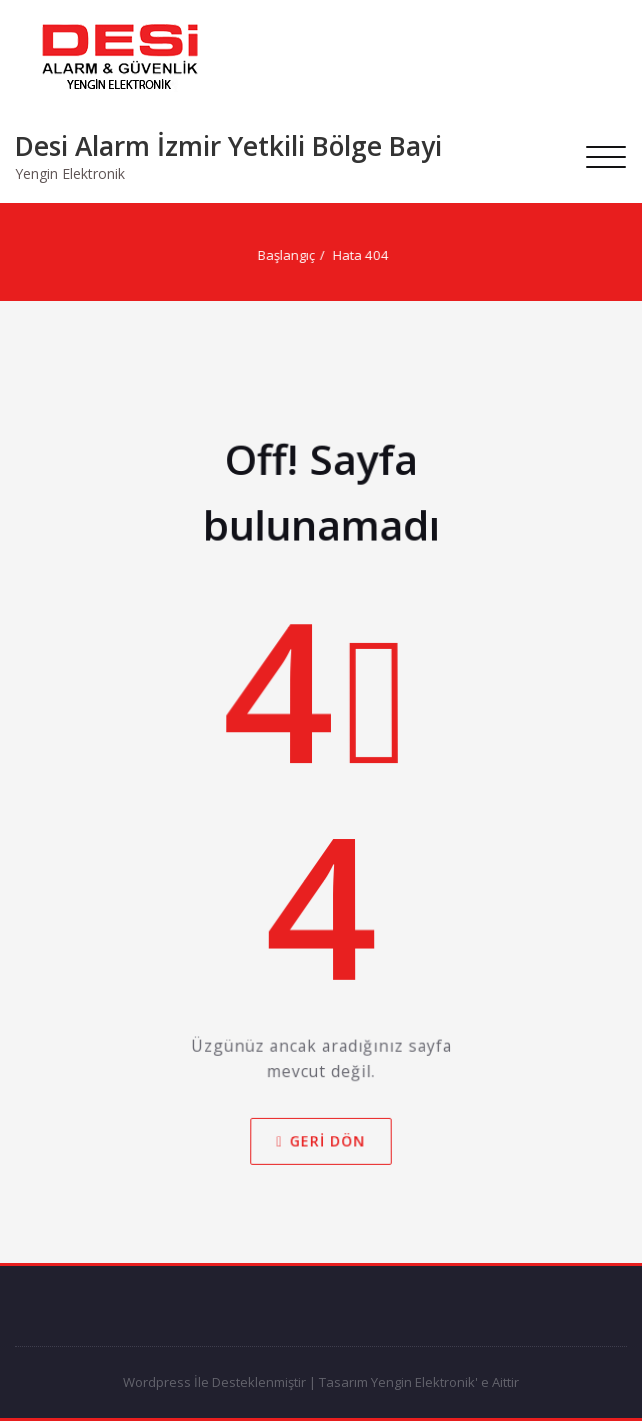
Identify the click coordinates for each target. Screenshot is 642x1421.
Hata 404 (364, 255)
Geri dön (321, 1146)
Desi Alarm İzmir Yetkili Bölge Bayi (228, 146)
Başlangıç (289, 255)
